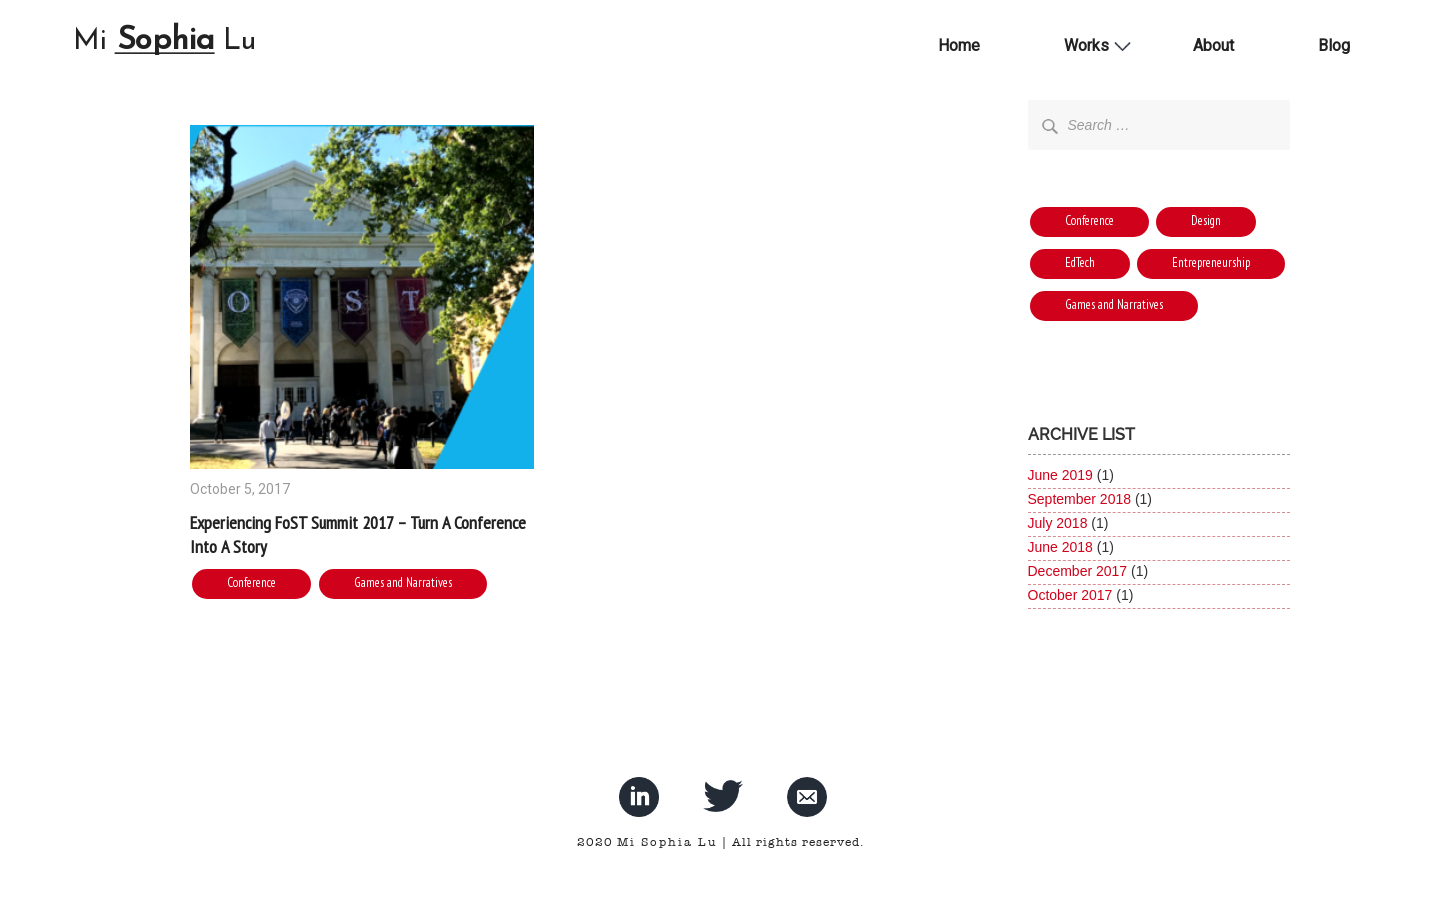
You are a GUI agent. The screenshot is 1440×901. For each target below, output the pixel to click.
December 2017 (1078, 571)
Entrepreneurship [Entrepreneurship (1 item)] (1211, 262)
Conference (251, 582)
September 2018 (1080, 499)
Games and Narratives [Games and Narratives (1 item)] (1114, 304)
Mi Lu (165, 42)
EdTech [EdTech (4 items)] (1080, 262)
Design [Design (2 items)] (1206, 220)
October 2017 (1070, 595)
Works (1086, 45)
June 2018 (1060, 547)
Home (959, 45)
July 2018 (1058, 523)
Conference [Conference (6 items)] (1089, 220)
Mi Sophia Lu (667, 842)
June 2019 (1060, 475)
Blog (1334, 45)
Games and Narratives (403, 582)
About (1213, 45)
